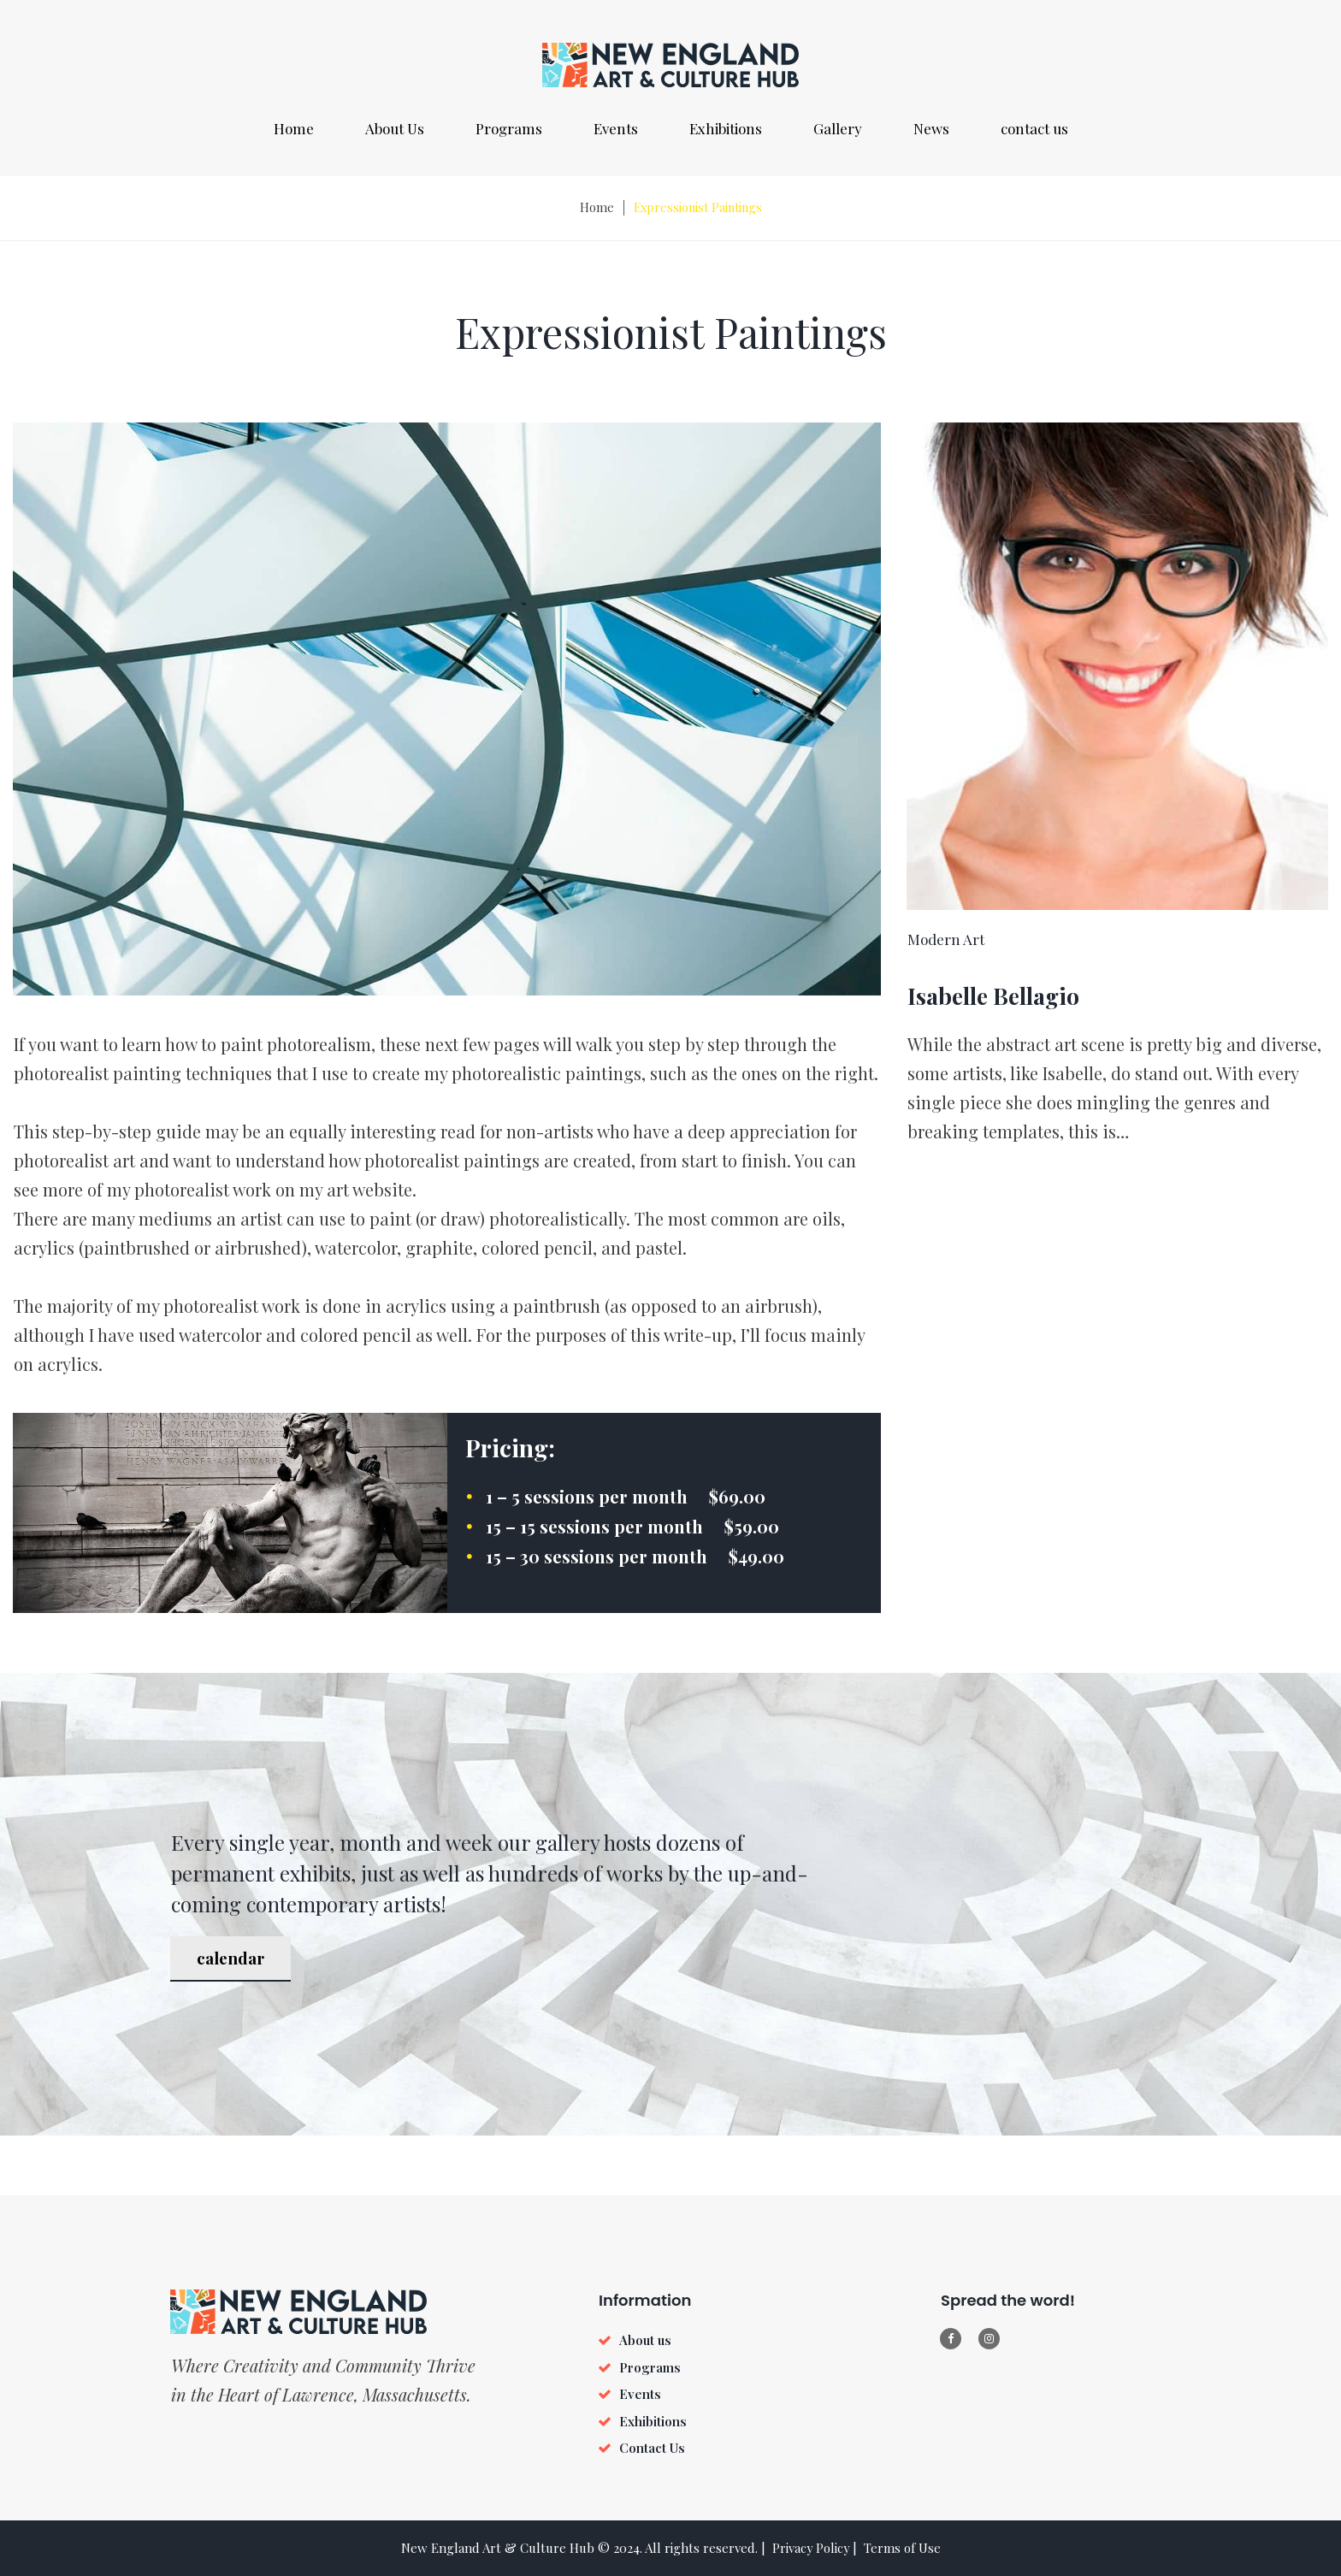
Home (294, 128)
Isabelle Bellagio (1006, 1001)
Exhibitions (725, 128)
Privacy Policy (810, 2547)
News (931, 128)
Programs (509, 128)
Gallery (837, 128)
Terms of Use (903, 2547)
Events (616, 128)
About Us (394, 128)
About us (645, 2340)
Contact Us (652, 2447)
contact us (1034, 128)
